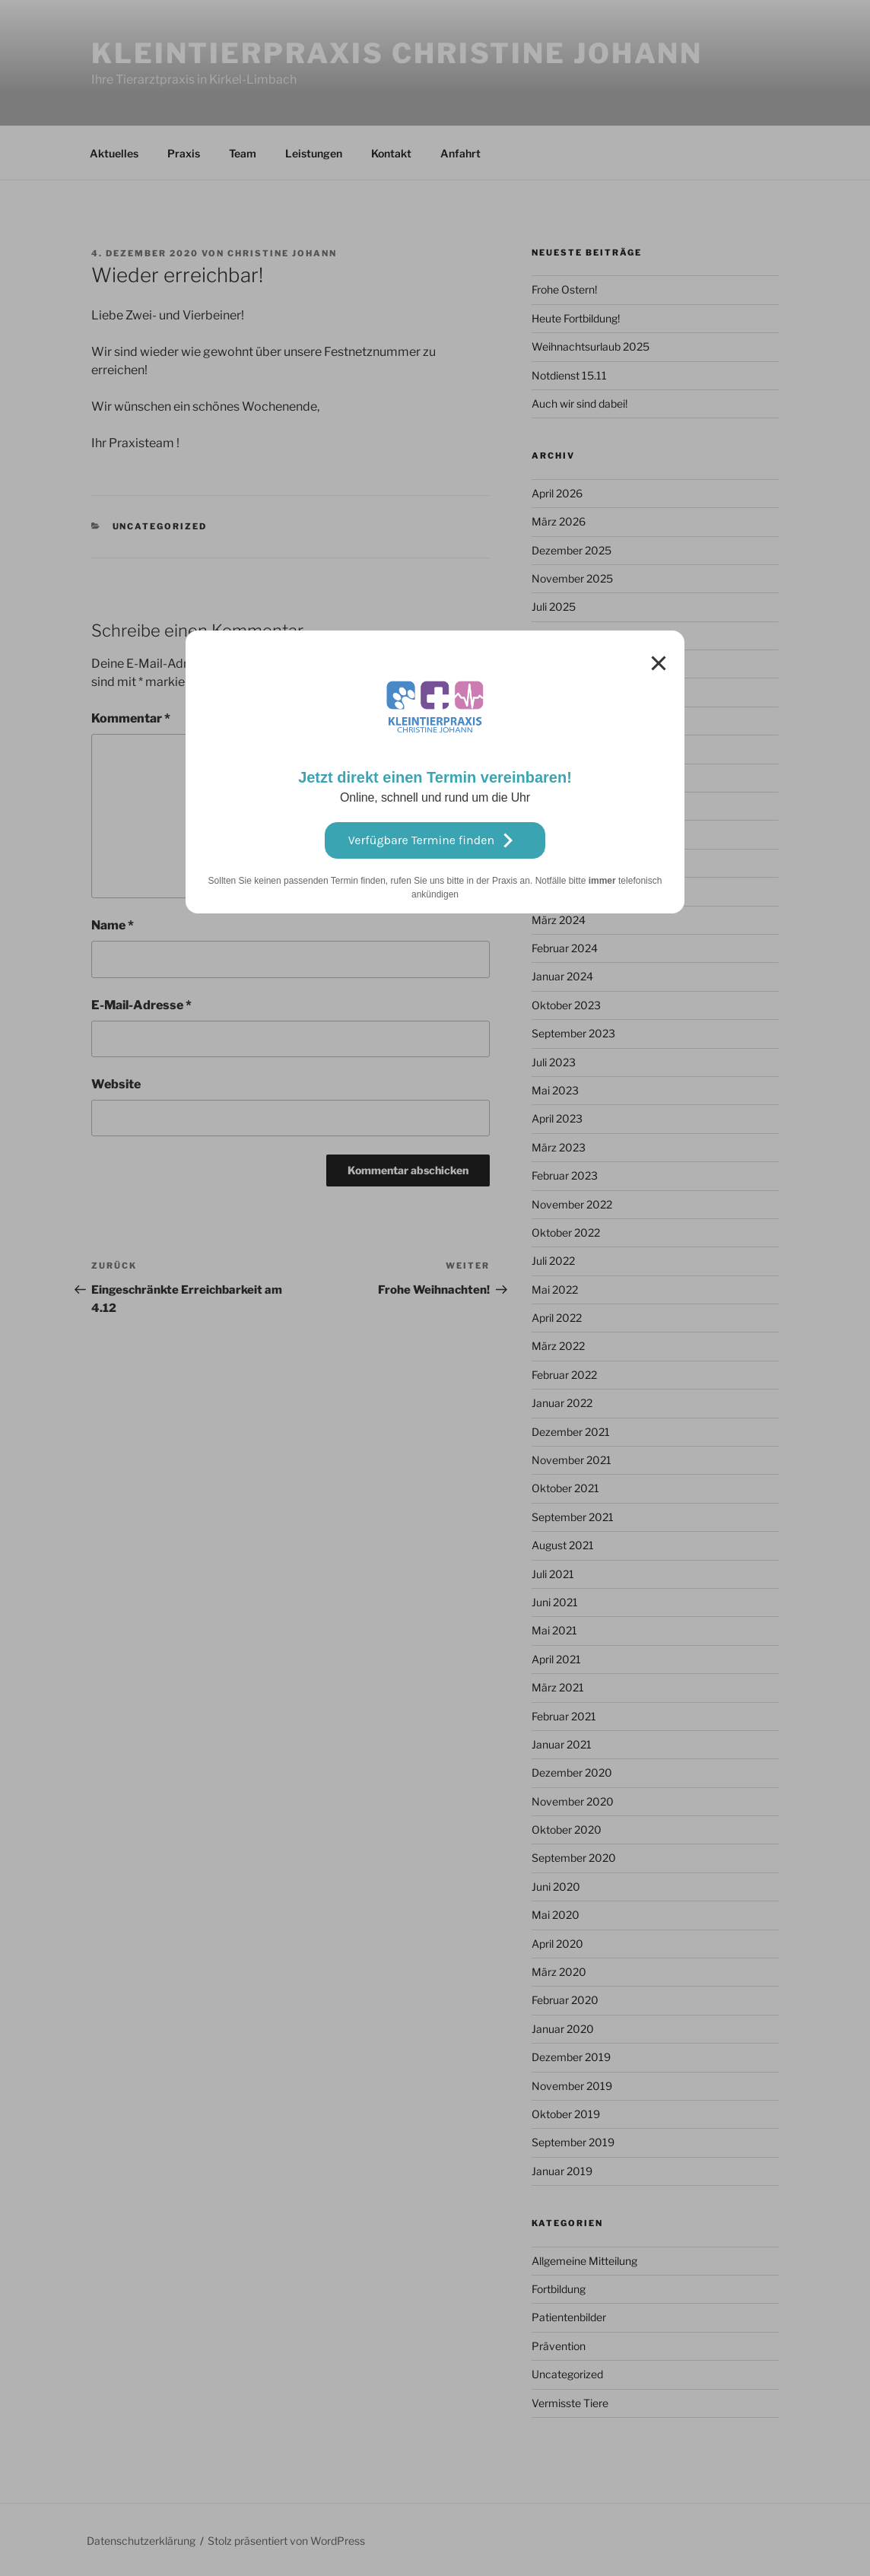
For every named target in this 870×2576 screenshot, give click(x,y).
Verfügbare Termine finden (435, 840)
